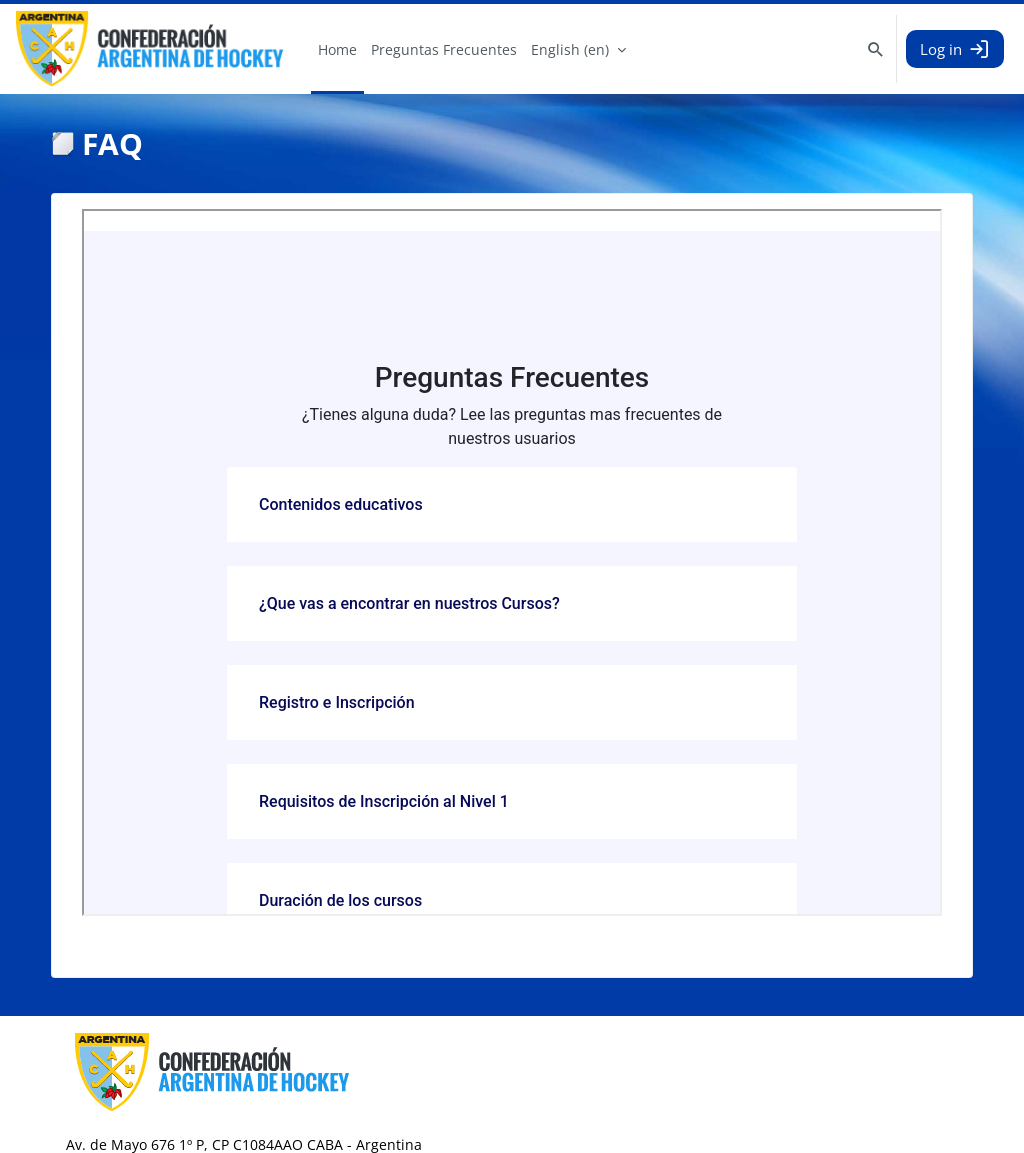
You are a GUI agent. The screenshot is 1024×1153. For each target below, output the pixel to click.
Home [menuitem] (337, 49)
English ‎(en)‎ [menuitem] (570, 49)
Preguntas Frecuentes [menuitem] (444, 49)
